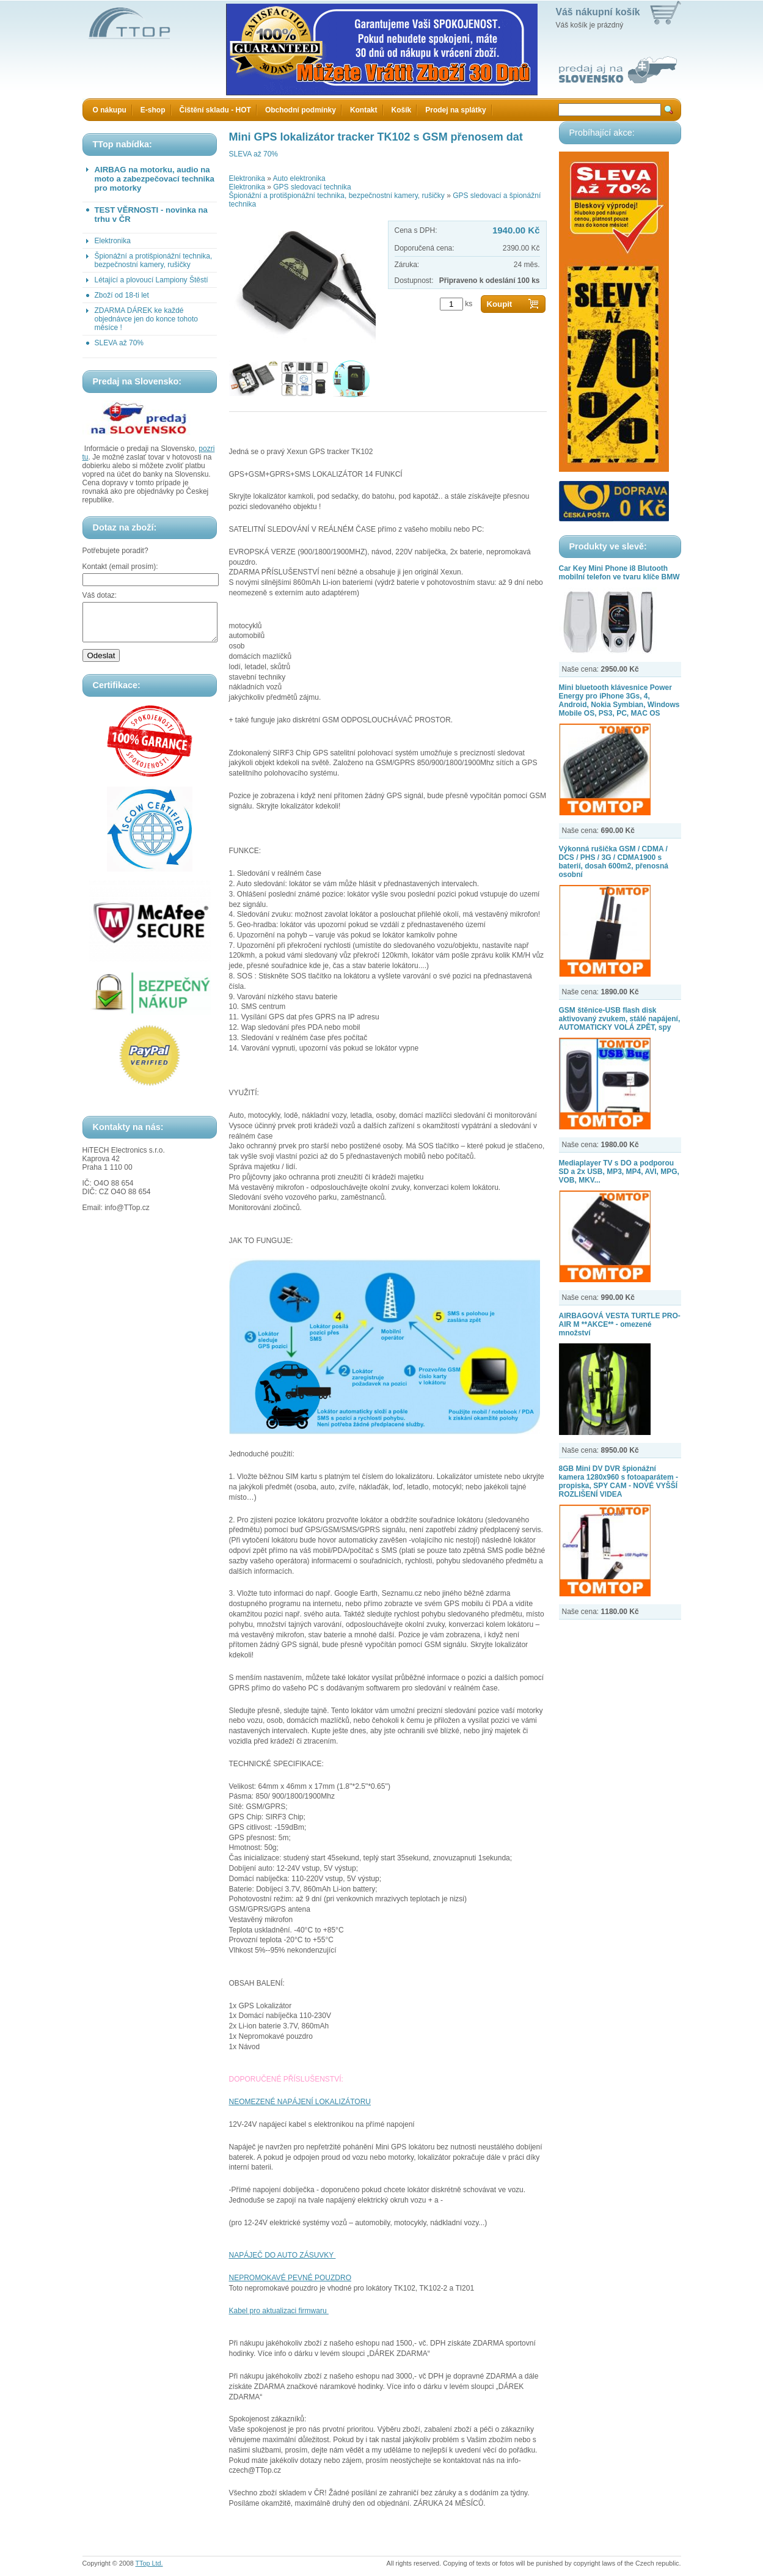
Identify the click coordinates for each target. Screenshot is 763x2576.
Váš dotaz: (99, 595)
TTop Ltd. (149, 2563)
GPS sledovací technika (312, 187)
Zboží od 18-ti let (122, 295)
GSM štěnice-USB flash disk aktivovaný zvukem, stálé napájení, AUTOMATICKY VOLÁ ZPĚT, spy (620, 1019)
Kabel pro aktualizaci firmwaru (279, 2310)
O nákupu (109, 110)
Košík (402, 110)
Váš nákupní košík (598, 12)
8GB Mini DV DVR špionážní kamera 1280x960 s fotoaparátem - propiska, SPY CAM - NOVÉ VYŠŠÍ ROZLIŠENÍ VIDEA (618, 1481)
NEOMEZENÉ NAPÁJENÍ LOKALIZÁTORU (300, 2101)
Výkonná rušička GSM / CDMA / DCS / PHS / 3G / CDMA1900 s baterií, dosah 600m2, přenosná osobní (613, 862)
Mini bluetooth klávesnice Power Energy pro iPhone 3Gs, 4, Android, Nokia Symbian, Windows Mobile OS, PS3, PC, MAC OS (619, 700)
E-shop (153, 110)
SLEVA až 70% (119, 343)
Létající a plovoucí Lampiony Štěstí (151, 280)
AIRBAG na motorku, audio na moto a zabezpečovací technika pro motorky (154, 179)
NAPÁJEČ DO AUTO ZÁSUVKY (282, 2255)
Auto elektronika (299, 178)
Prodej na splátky (455, 110)
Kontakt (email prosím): (120, 566)
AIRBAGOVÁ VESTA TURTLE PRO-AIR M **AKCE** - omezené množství (620, 1324)
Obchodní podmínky (300, 110)
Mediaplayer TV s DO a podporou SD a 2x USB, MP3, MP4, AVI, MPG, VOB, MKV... (619, 1171)
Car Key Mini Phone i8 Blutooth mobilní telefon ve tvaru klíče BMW (619, 572)
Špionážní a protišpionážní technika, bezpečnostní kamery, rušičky (154, 260)
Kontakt (364, 110)
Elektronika (113, 241)
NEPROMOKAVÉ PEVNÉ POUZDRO (290, 2277)
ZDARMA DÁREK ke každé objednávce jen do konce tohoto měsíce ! (146, 319)
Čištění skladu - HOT (215, 110)
